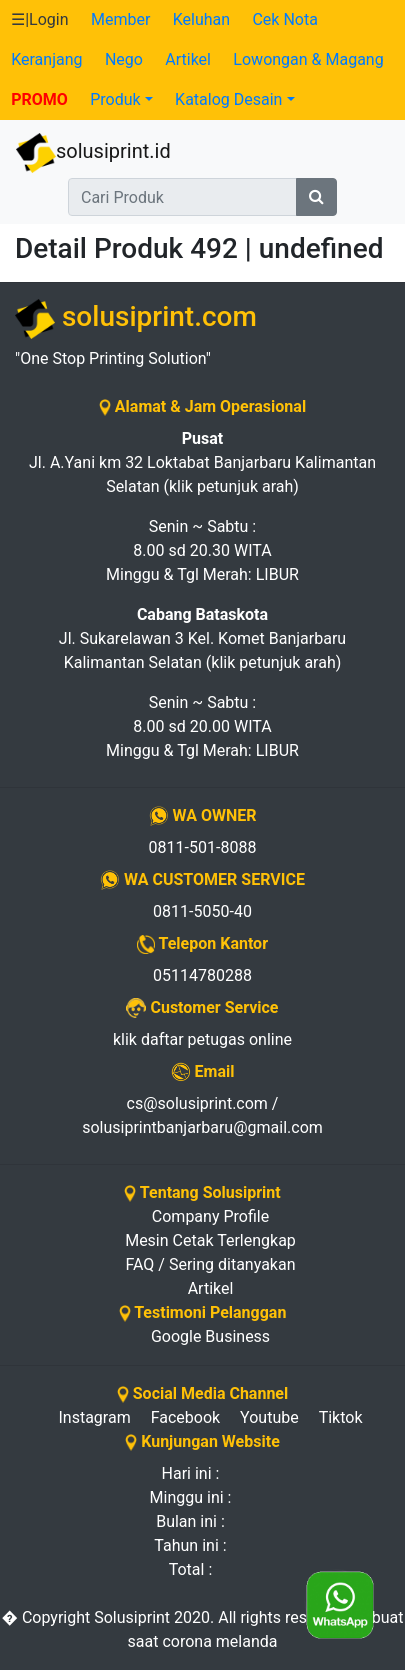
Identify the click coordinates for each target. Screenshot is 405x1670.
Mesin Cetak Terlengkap (210, 1240)
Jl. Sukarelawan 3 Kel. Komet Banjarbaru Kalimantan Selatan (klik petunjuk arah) (202, 638)
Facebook (185, 1417)
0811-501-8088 (203, 847)
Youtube (269, 1417)
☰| (39, 19)
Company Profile (210, 1216)
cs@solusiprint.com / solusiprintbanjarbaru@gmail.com (202, 1115)
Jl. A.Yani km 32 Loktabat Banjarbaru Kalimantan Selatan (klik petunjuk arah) (202, 462)
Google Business (210, 1336)
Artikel (188, 59)
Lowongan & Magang (308, 59)
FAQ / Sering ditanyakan (211, 1264)
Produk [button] (115, 99)
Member (120, 19)
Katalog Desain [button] (228, 99)
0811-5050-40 (202, 911)
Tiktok (341, 1417)
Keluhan (201, 19)
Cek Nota (284, 19)
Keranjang (46, 59)
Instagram (94, 1417)
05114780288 (202, 975)
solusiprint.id (93, 153)
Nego (124, 59)
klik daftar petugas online (202, 1039)
